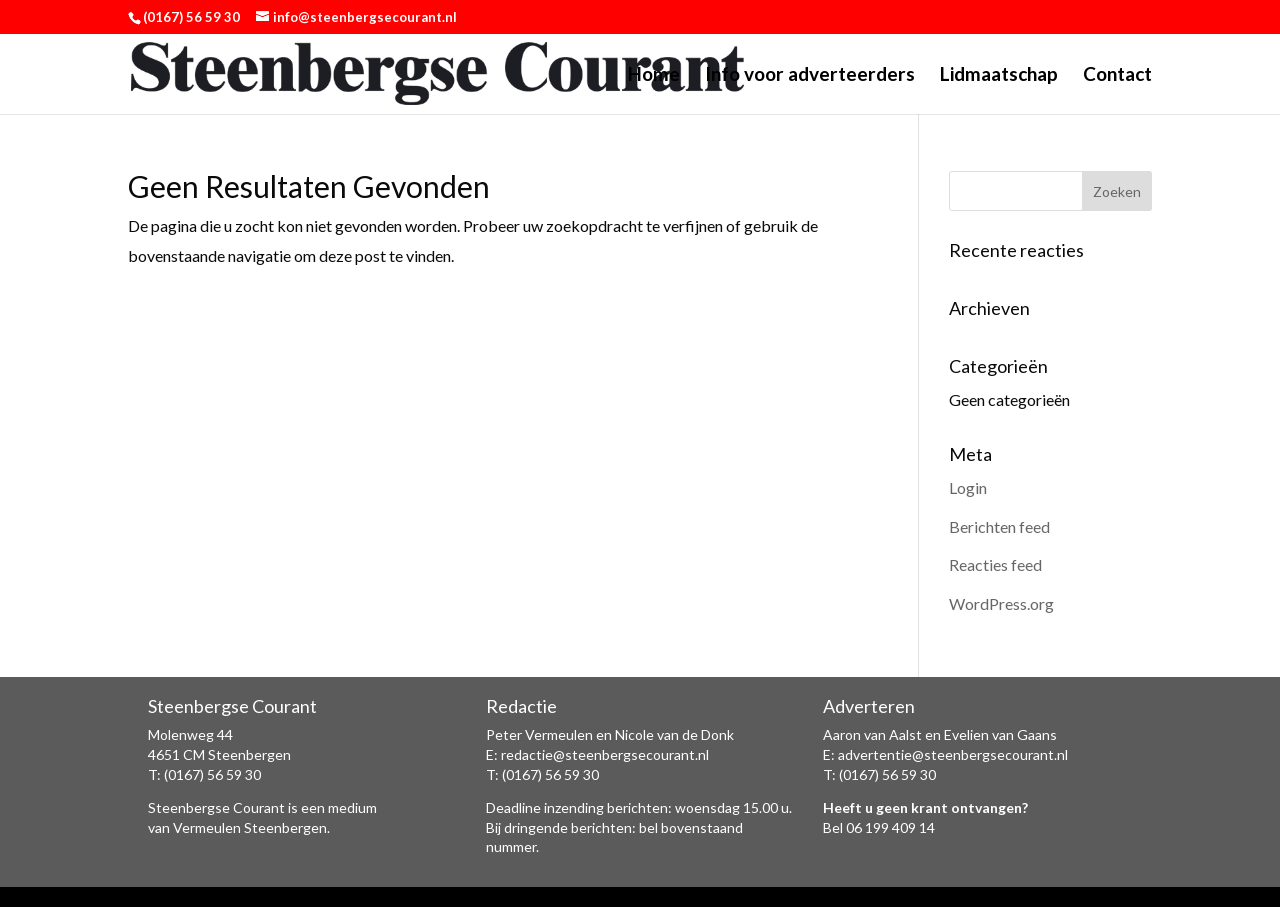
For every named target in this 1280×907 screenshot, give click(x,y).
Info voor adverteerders (810, 76)
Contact (1117, 76)
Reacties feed (995, 564)
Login (968, 487)
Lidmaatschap (999, 76)
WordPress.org (1001, 603)
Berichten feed (999, 526)
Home (654, 76)
